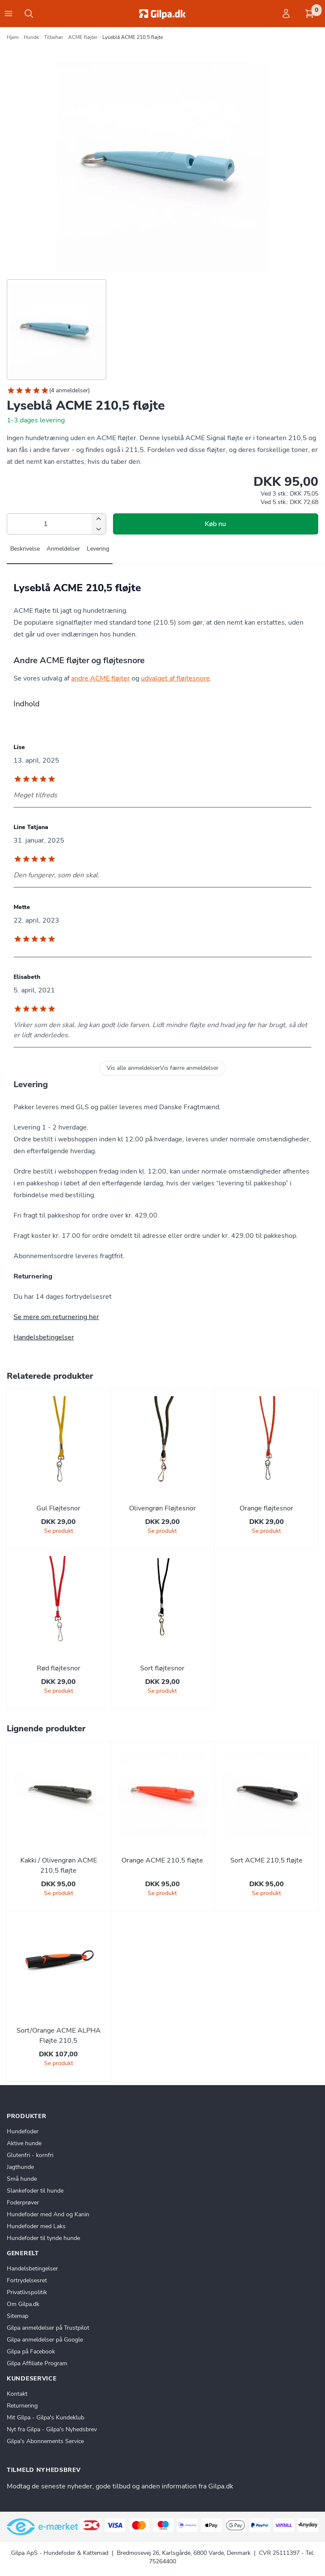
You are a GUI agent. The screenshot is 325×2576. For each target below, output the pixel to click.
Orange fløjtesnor (266, 1508)
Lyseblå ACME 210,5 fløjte (132, 37)
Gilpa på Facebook (31, 2351)
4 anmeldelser (69, 390)
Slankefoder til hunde (35, 2191)
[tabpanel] (162, 624)
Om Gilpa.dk (23, 2304)
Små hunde (22, 2179)
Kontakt (17, 2394)
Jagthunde (20, 2167)
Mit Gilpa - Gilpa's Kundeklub (45, 2417)
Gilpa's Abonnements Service (45, 2441)
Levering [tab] (98, 549)
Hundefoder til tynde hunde (43, 2238)
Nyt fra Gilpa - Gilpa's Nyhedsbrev (52, 2429)
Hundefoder (23, 2131)
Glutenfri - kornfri (30, 2155)
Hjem (13, 37)
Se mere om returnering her (56, 1317)
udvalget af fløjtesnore (175, 678)
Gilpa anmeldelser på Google (45, 2340)
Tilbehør (53, 37)
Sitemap (17, 2316)
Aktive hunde (24, 2143)
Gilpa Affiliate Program (37, 2363)
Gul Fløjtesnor (58, 1508)
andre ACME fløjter (100, 678)
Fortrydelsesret (27, 2280)
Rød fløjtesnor (58, 1668)
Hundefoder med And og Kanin (48, 2214)
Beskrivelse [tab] (25, 549)
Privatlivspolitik (27, 2292)
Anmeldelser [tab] (63, 549)
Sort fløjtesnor (162, 1668)
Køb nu (215, 524)
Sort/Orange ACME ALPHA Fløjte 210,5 (59, 2035)
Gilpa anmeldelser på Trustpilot (48, 2328)
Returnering (22, 2406)
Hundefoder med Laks (36, 2226)
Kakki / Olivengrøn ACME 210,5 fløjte (58, 1865)
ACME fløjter (82, 37)
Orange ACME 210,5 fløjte (162, 1860)
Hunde (31, 37)
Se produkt (58, 1531)
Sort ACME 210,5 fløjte (266, 1860)
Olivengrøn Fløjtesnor (162, 1508)
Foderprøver (23, 2203)
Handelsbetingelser (44, 1337)
